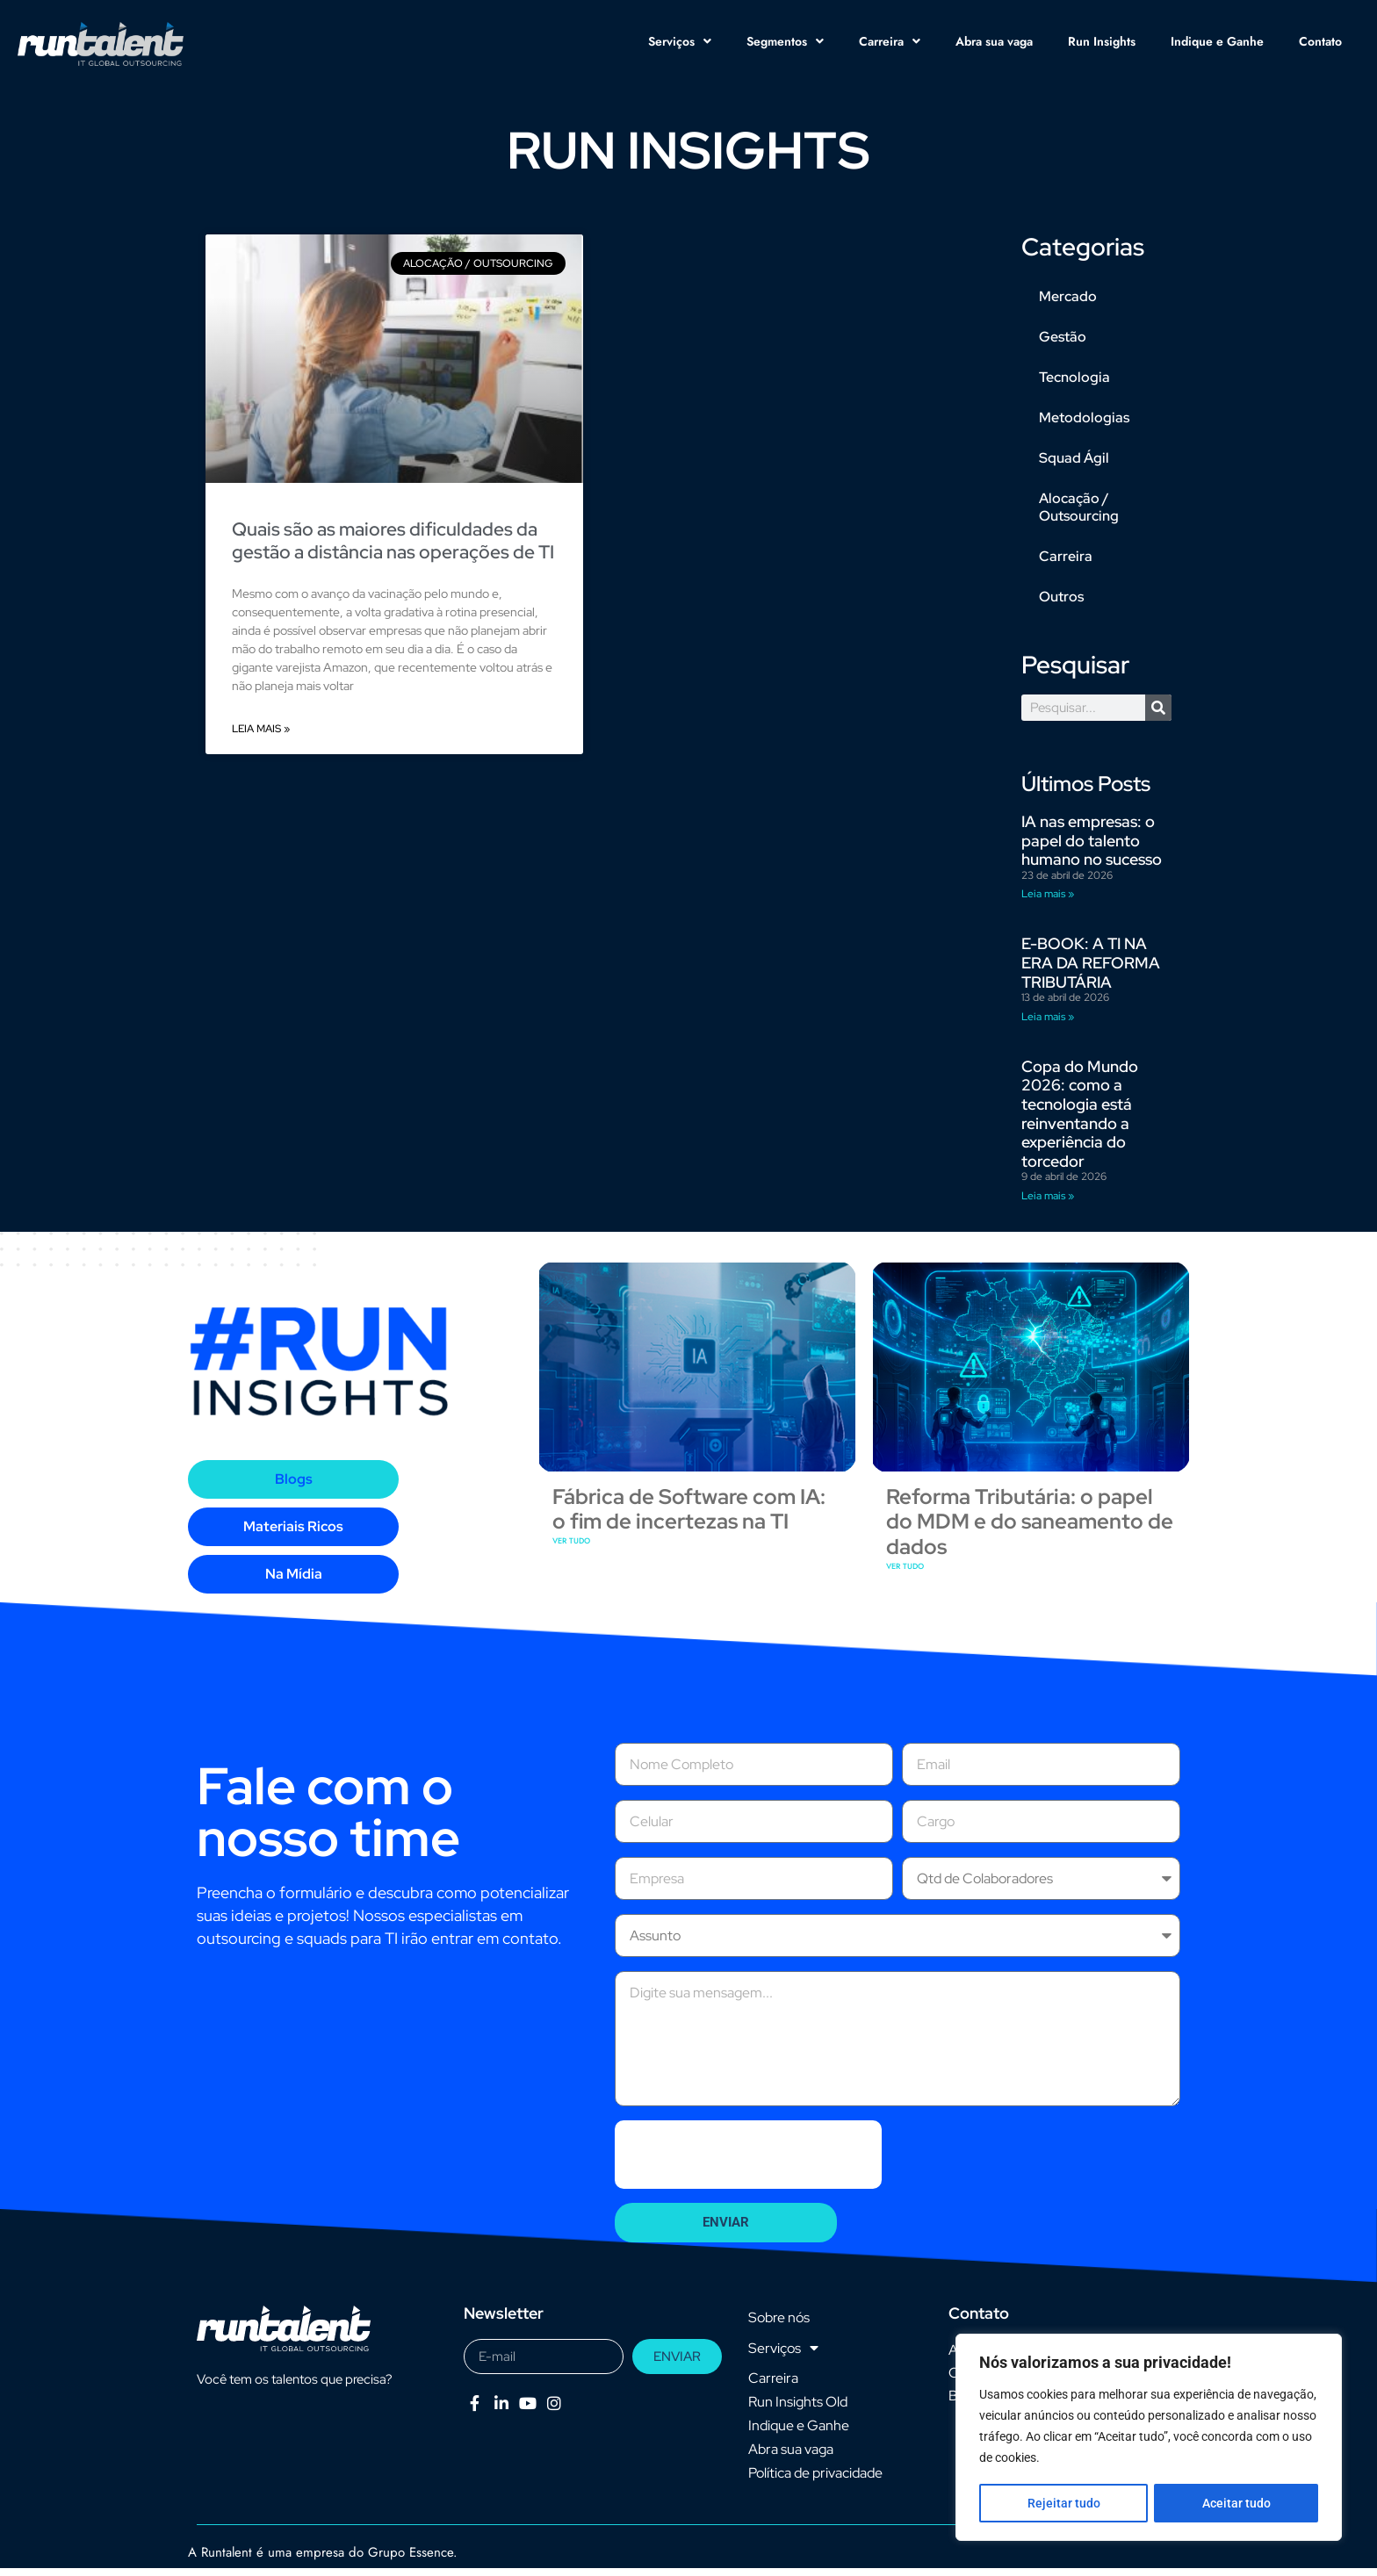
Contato (1320, 41)
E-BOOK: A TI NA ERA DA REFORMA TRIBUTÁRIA (1090, 970)
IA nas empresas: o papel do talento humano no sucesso (1091, 848)
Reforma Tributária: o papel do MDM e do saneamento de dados (1029, 1529)
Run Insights (1101, 41)
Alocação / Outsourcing (1079, 515)
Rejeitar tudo (1063, 2503)
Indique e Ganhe (1217, 41)
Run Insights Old (797, 2409)
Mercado (1068, 304)
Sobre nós (779, 2325)
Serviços (679, 41)
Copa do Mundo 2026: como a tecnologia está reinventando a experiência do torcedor (1079, 1121)
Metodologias (1084, 425)
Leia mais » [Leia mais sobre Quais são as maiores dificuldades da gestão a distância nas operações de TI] (261, 737)
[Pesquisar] (1158, 715)
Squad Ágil (1074, 466)
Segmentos (785, 41)
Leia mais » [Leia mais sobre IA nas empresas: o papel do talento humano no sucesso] (1047, 902)
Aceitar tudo (1236, 2503)
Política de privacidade (815, 2481)
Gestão (1062, 344)
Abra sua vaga (994, 41)
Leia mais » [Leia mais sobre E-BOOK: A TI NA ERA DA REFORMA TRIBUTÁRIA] (1047, 1025)
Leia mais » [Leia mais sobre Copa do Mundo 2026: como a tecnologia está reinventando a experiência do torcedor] (1047, 1204)
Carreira (889, 41)
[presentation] (748, 2162)
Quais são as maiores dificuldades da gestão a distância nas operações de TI (393, 548)
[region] (1148, 2438)
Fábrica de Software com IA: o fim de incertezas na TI (688, 1516)
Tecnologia (1074, 385)
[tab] (293, 1487)
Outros (1061, 604)
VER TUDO (571, 1548)
